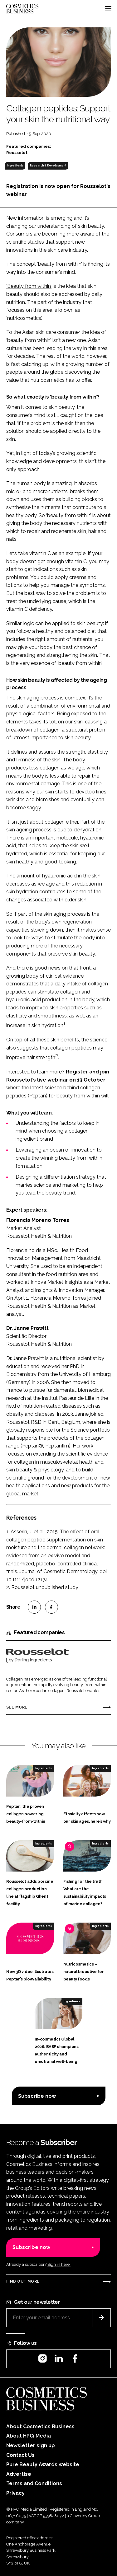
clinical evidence (65, 976)
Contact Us (20, 2455)
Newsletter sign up (30, 2445)
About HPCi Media (28, 2436)
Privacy (15, 2493)
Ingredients (15, 165)
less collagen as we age (56, 768)
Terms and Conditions (34, 2483)
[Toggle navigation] (108, 8)
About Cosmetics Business (40, 2426)
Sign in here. (59, 2264)
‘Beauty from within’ (28, 286)
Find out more (22, 2281)
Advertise (18, 2474)
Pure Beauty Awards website (42, 2464)
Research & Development (48, 165)
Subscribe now (37, 2096)
